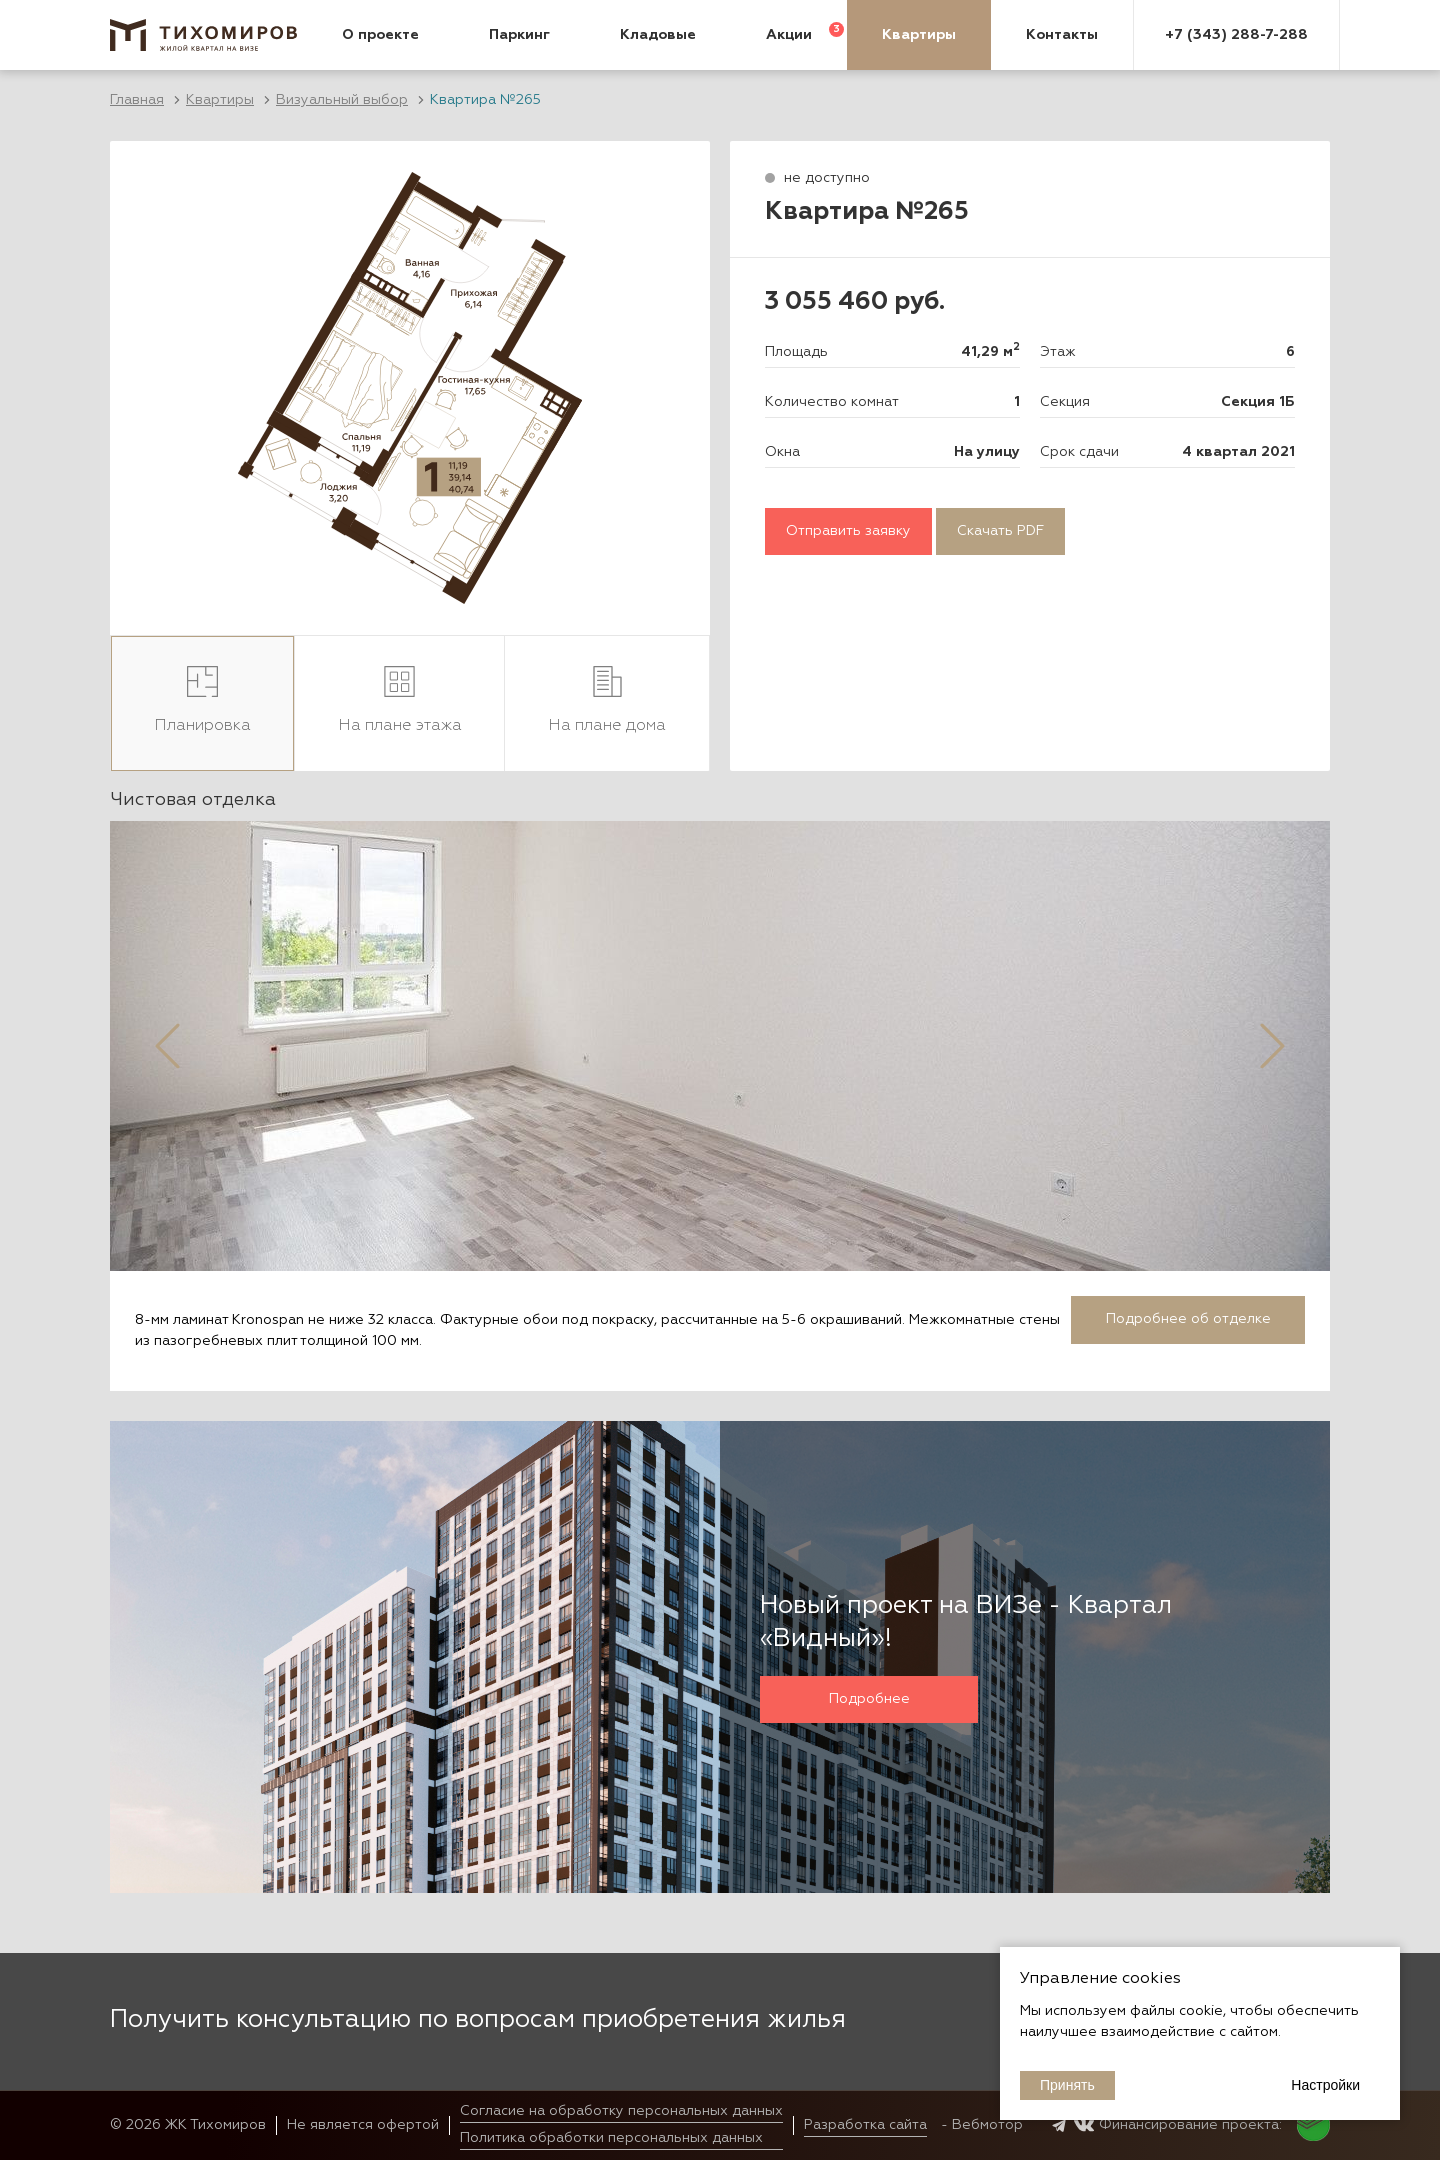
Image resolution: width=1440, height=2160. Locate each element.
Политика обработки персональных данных (611, 2138)
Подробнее (869, 1699)
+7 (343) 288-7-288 (1236, 35)
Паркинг (519, 35)
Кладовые (658, 35)
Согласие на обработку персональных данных (621, 2111)
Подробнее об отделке (1188, 1319)
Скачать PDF (1000, 531)
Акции (789, 35)
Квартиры (919, 35)
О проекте (380, 35)
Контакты (1062, 35)
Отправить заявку (848, 531)
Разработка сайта (865, 2125)
